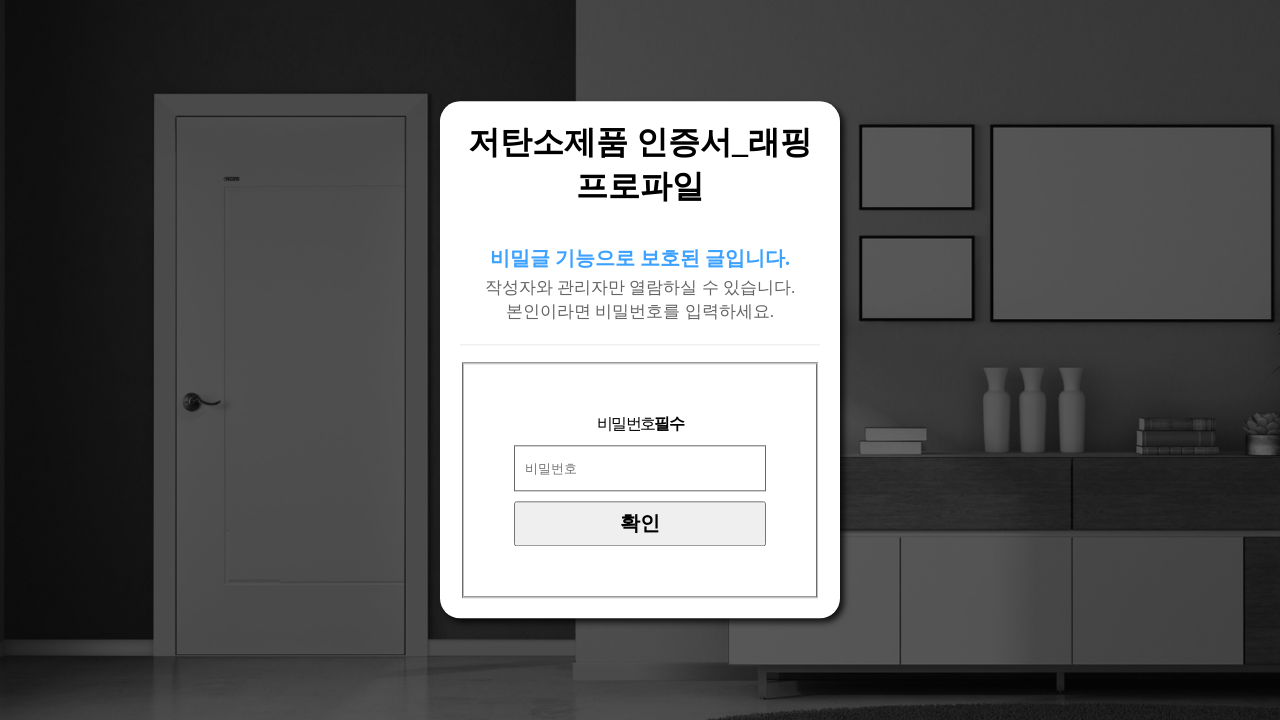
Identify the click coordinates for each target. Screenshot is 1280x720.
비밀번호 (640, 424)
